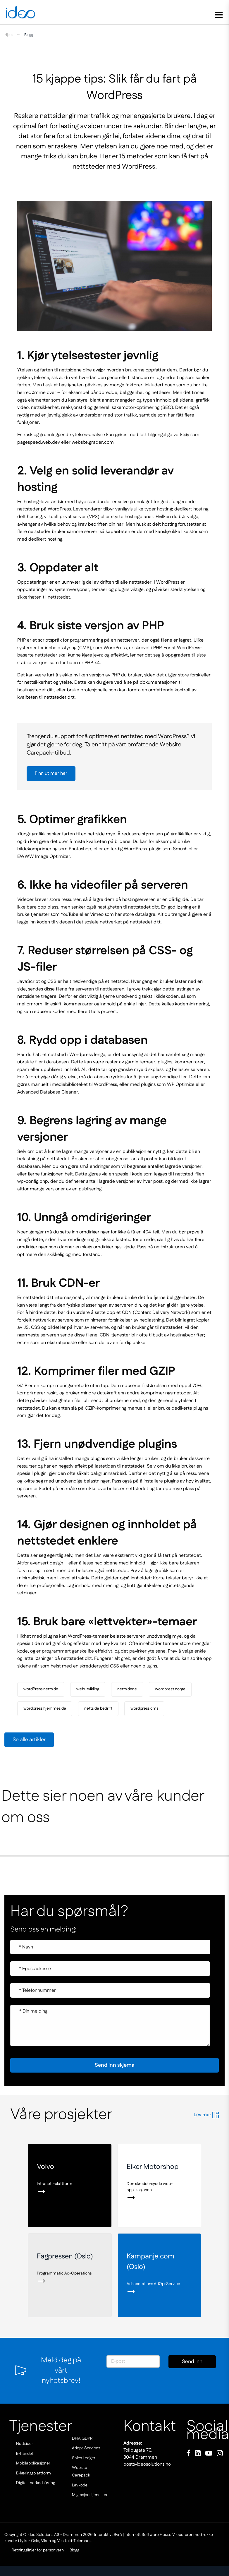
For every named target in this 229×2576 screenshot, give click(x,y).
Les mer (206, 2114)
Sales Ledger (83, 2458)
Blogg (72, 2550)
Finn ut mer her (51, 773)
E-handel (24, 2454)
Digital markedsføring (35, 2483)
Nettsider (24, 2444)
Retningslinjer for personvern (25, 2550)
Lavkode (79, 2485)
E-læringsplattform (33, 2473)
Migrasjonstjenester (90, 2495)
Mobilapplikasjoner (33, 2463)
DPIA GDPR (82, 2438)
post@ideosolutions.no (147, 2464)
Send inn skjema (192, 2363)
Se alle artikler (29, 1739)
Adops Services (86, 2448)
